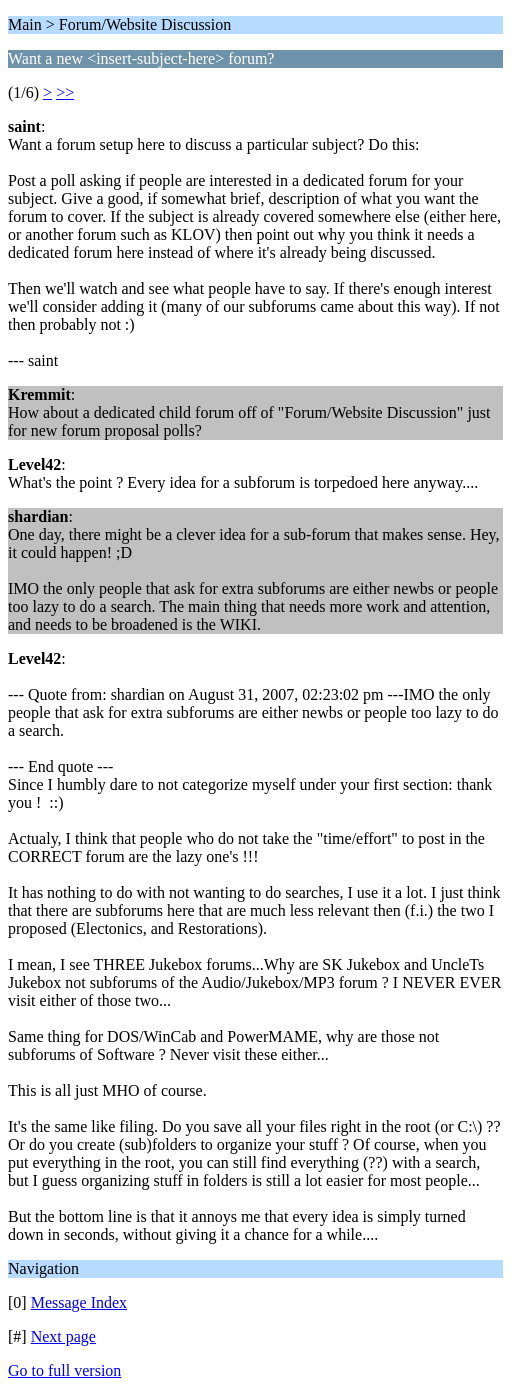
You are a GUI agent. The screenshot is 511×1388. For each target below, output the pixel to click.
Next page (63, 1336)
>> (65, 92)
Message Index (79, 1302)
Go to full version (64, 1370)
